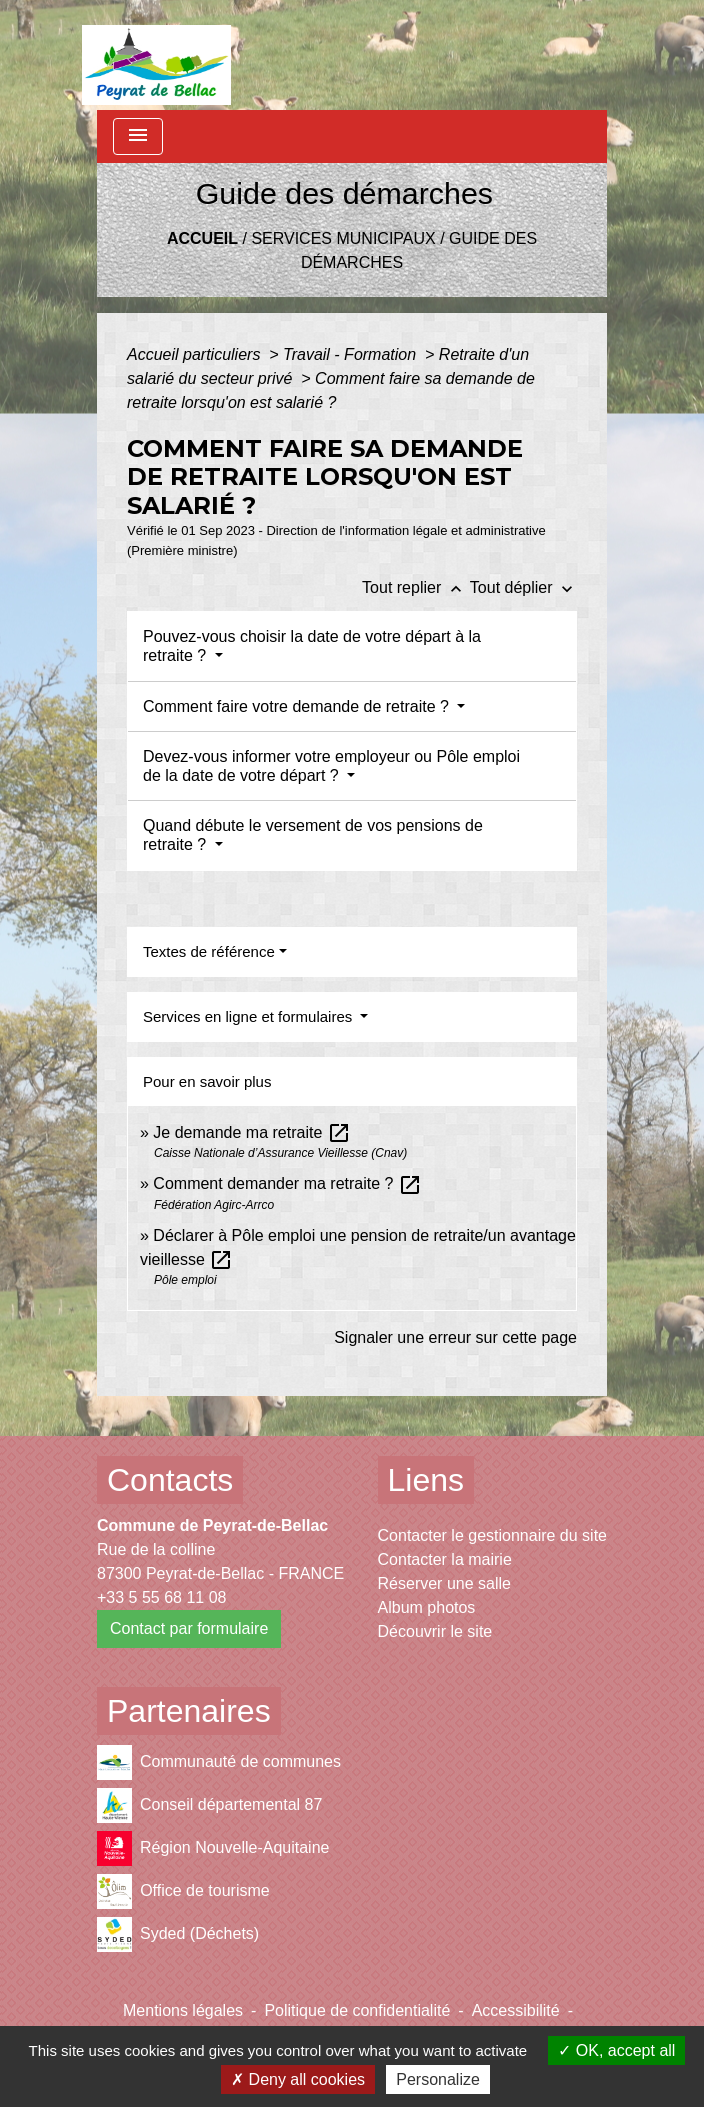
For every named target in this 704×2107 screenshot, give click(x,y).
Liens (426, 1480)
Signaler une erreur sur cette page (455, 1337)
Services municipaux (343, 238)
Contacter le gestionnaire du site (492, 1535)
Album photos (427, 1607)
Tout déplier (523, 587)
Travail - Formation (352, 354)
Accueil (202, 238)
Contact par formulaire (189, 1628)
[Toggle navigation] (138, 136)
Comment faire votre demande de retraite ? (298, 706)
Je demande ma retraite (251, 1132)
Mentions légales (183, 2010)
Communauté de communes (219, 1762)
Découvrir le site (435, 1631)
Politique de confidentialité (357, 2010)
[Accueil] (156, 55)
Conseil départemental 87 (209, 1805)
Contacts (170, 1480)
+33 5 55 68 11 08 (161, 1597)
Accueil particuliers (196, 354)
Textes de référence (209, 951)
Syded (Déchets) (178, 1934)
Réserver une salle (444, 1583)
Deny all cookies (298, 2079)
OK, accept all (616, 2050)
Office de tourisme (183, 1891)
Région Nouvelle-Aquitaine (213, 1848)
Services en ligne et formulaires (249, 1016)
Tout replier (416, 587)
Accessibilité (516, 2010)
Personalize (438, 2079)
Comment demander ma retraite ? (287, 1183)
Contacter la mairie (445, 1559)
